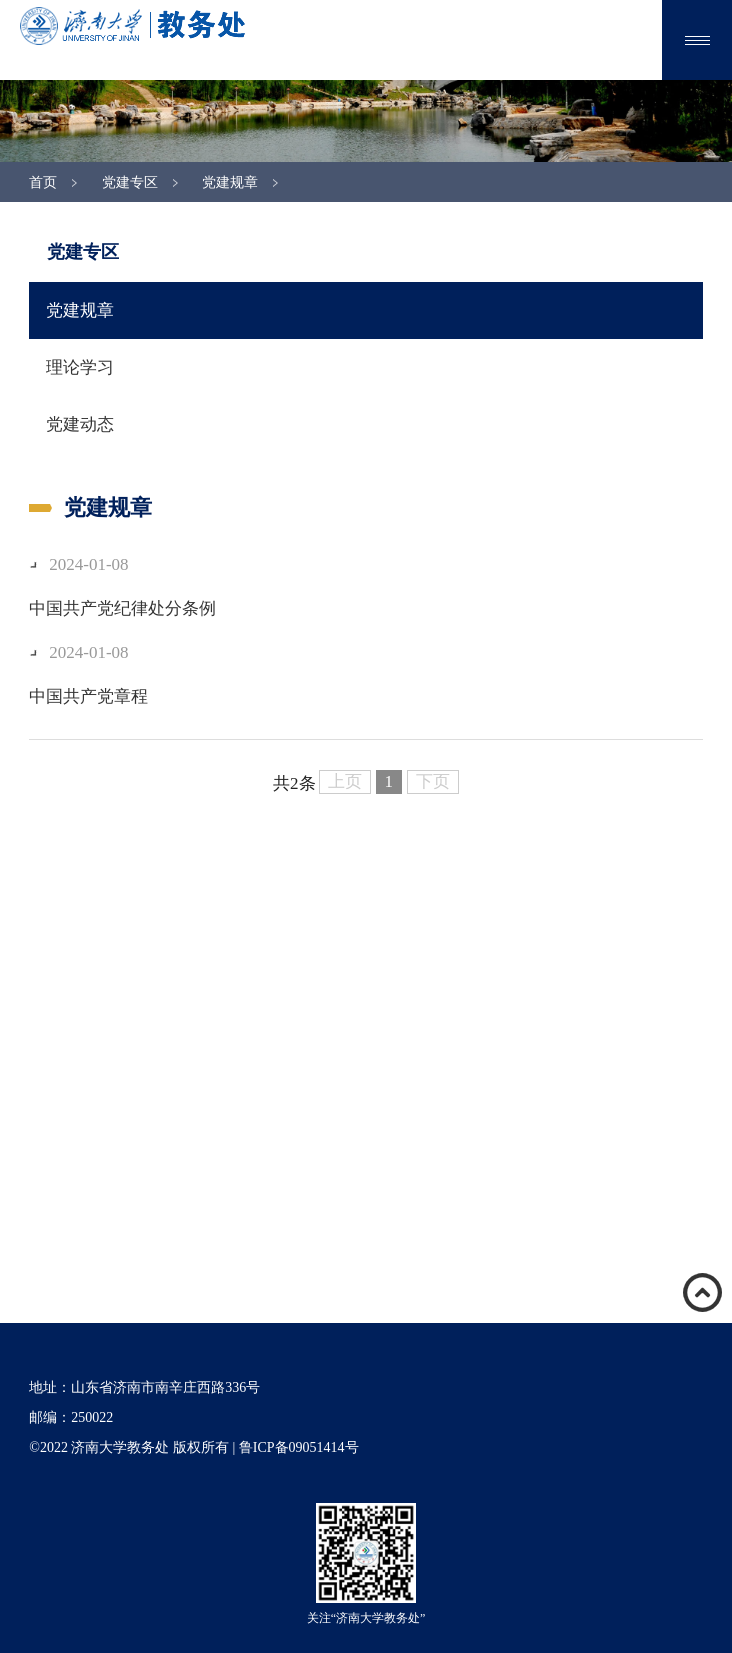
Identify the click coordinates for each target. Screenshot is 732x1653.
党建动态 (80, 424)
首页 (43, 182)
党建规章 (230, 182)
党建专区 (130, 182)
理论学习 (80, 367)
